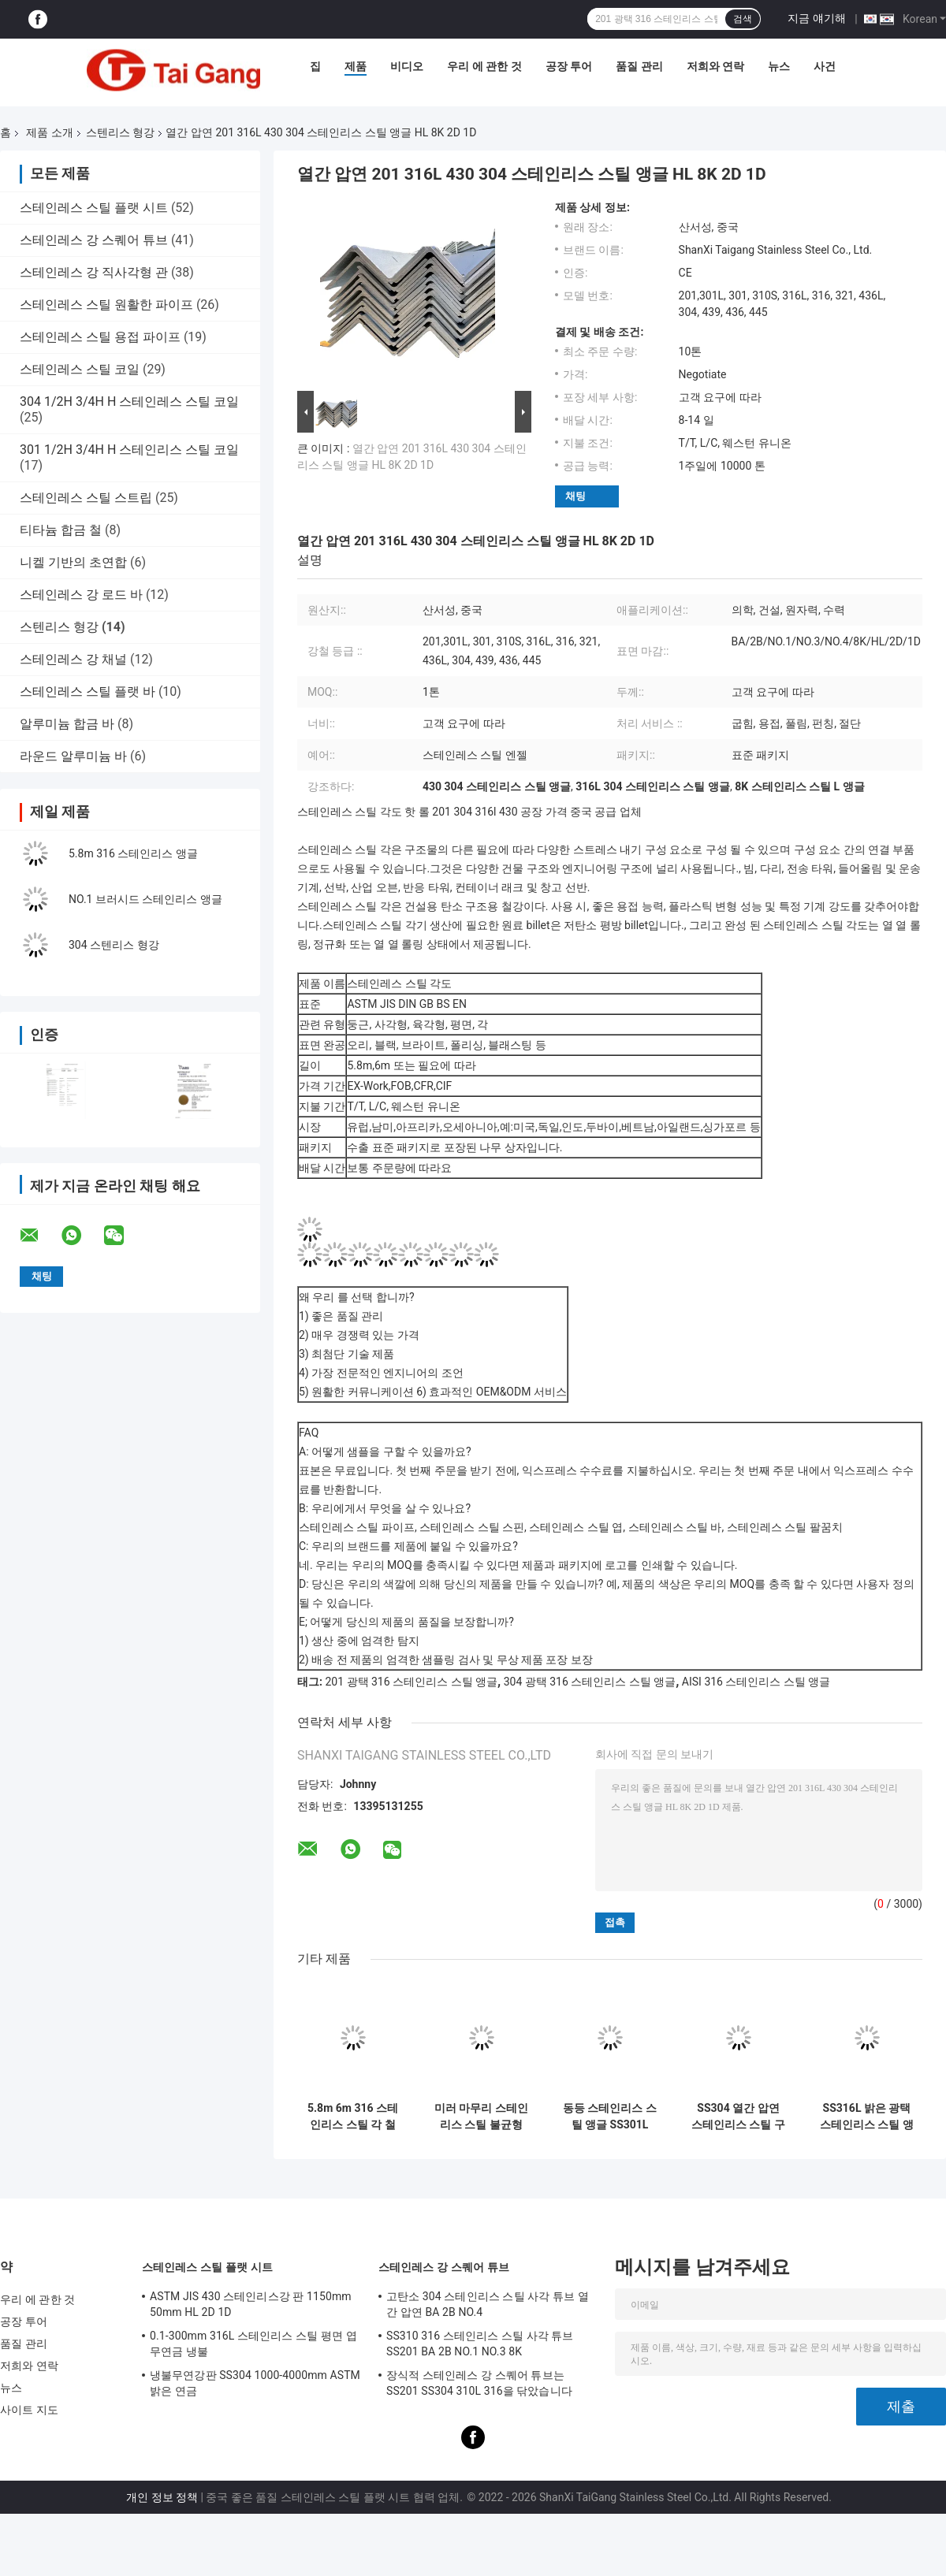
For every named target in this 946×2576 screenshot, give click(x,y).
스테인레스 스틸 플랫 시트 (94, 207)
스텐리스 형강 (120, 132)
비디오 (406, 66)
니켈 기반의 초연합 (73, 562)
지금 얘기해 (816, 18)
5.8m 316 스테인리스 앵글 (133, 853)
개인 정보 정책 (162, 2497)
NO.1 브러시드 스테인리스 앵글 (145, 899)
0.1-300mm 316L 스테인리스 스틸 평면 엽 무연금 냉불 (253, 2343)
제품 (356, 66)
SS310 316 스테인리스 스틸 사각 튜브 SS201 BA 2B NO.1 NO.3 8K (480, 2343)
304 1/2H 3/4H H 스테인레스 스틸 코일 (129, 401)
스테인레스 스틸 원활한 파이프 (106, 304)
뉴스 (779, 66)
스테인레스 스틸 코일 (80, 369)
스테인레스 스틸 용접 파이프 (100, 336)
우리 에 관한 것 (484, 66)
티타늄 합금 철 (61, 529)
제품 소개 (49, 132)
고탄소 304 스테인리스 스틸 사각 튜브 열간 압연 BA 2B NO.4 (487, 2304)
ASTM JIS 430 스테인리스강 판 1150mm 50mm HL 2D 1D (251, 2304)
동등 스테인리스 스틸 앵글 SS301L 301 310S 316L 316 (610, 2117)
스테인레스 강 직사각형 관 (94, 272)
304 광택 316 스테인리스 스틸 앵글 (590, 1681)
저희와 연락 (715, 66)
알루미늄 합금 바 (67, 723)
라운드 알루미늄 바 (73, 756)
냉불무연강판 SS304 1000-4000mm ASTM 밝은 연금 (255, 2383)
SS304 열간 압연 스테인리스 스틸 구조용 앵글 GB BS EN (738, 2117)
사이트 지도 (29, 2409)
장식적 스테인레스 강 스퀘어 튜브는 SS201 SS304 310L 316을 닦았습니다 (479, 2383)
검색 (742, 18)
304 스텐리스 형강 (114, 945)
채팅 (575, 496)
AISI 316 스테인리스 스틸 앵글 (756, 1681)
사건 (825, 66)
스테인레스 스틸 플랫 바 (87, 691)
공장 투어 (569, 66)
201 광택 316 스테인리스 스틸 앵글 (411, 1681)
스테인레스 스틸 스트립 (86, 497)
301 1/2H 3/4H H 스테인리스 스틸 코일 (129, 449)
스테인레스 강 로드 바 (81, 594)
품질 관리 (639, 66)
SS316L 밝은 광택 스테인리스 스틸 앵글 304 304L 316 (867, 2117)
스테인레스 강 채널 (73, 659)
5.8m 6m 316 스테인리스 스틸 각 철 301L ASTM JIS (352, 2117)
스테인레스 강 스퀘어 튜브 (94, 239)
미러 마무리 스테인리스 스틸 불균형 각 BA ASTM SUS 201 (481, 2117)
